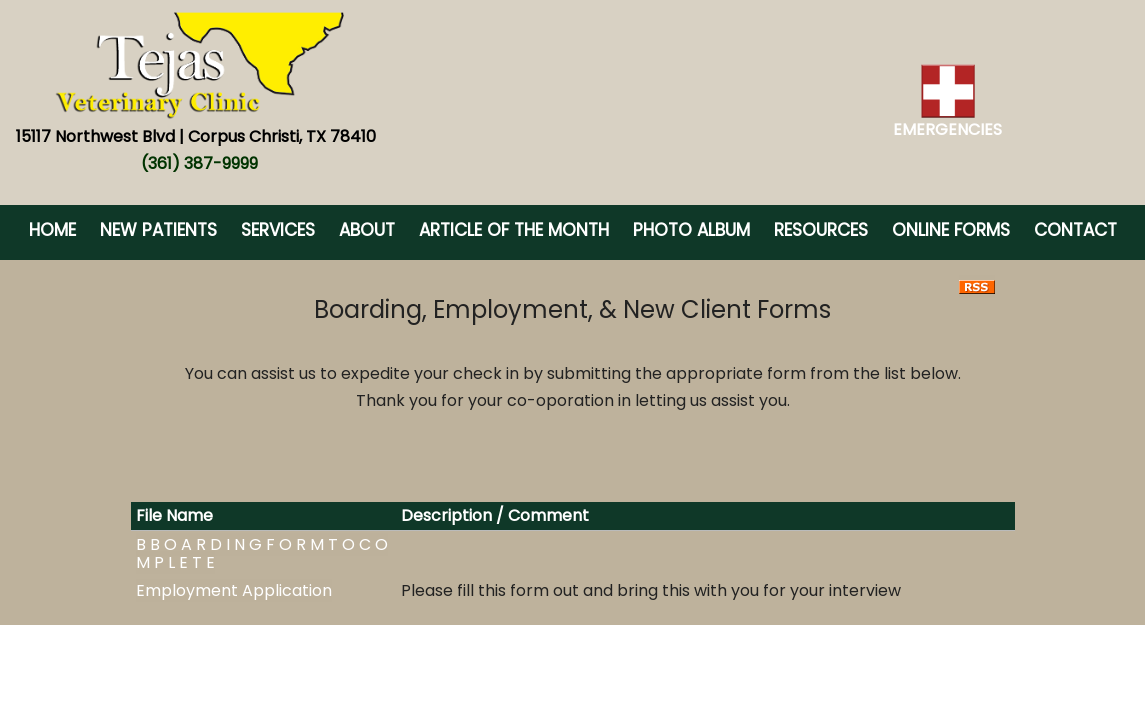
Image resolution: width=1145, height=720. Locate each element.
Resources (821, 230)
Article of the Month (514, 230)
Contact (1075, 230)
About (367, 230)
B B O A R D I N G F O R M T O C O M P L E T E (262, 553)
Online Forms (951, 230)
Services (278, 230)
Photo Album (691, 230)
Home (52, 230)
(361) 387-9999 (199, 163)
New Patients (158, 230)
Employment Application (234, 590)
